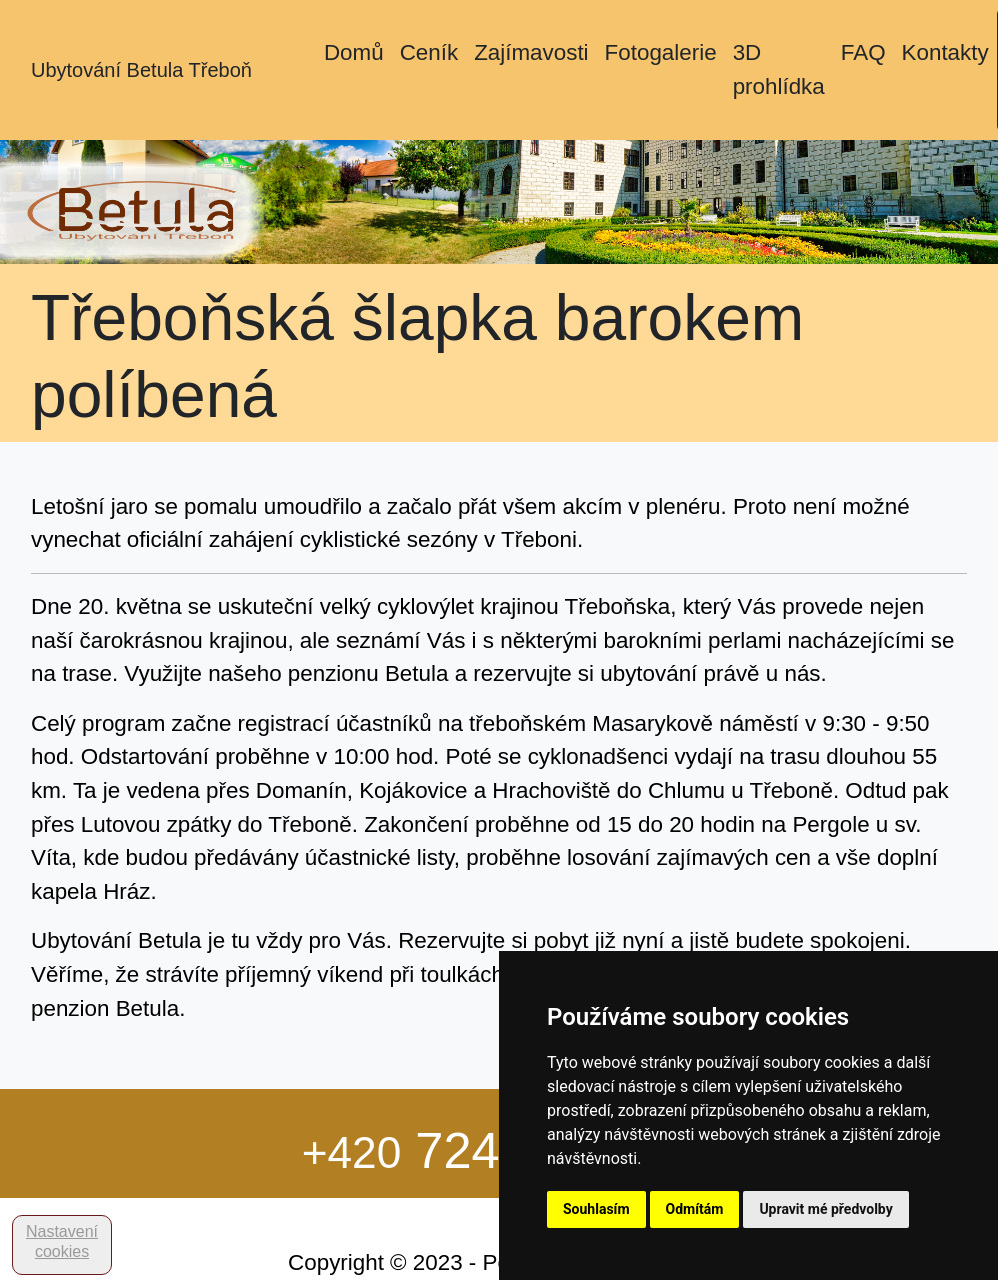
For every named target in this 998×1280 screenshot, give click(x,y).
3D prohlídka (779, 69)
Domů (354, 52)
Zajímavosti (531, 52)
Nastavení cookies (62, 1241)
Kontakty (945, 52)
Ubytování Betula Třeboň (141, 70)
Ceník (429, 52)
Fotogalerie (661, 52)
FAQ (863, 52)
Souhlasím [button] (596, 1209)
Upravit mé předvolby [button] (825, 1209)
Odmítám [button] (695, 1209)
